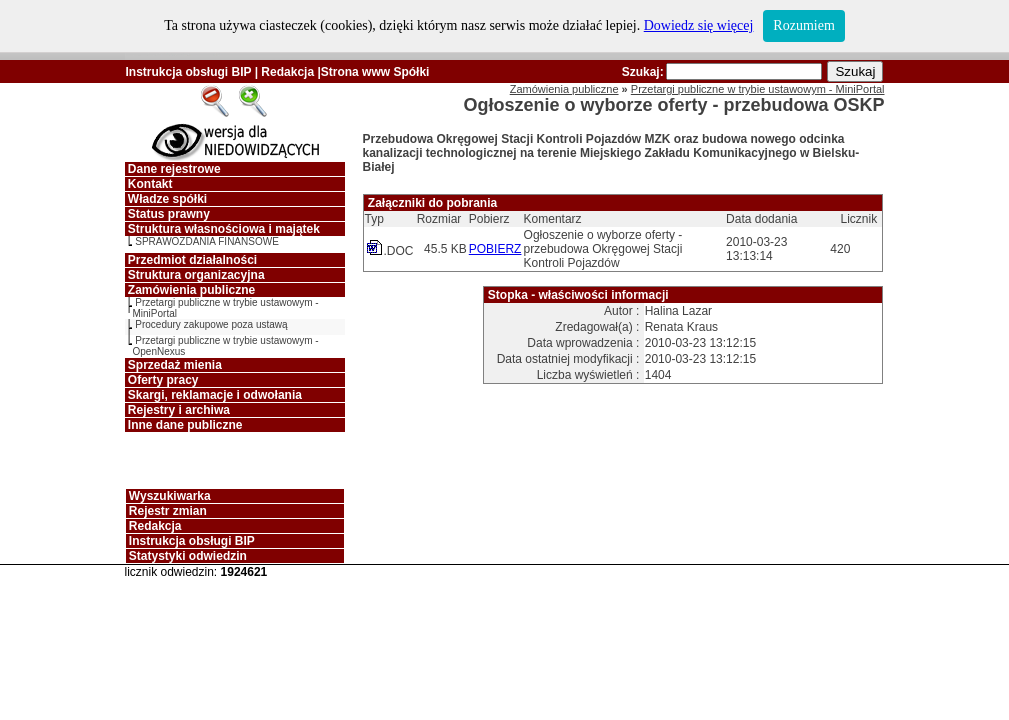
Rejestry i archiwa (179, 410)
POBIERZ (495, 249)
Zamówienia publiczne (191, 290)
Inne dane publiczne (185, 425)
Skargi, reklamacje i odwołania (215, 395)
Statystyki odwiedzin (188, 556)
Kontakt (150, 184)
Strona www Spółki (375, 72)
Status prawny (169, 214)
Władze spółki (167, 199)
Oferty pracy (163, 380)
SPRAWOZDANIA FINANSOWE (207, 241)
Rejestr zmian (168, 511)
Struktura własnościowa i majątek (224, 229)
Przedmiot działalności (192, 260)
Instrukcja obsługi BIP (189, 72)
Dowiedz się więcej (699, 25)
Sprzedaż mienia (175, 365)
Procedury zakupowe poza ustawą (211, 324)
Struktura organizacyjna (196, 275)
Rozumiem (803, 25)
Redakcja (287, 72)
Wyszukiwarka (170, 496)
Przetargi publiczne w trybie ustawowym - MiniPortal (758, 89)
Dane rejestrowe (174, 169)
